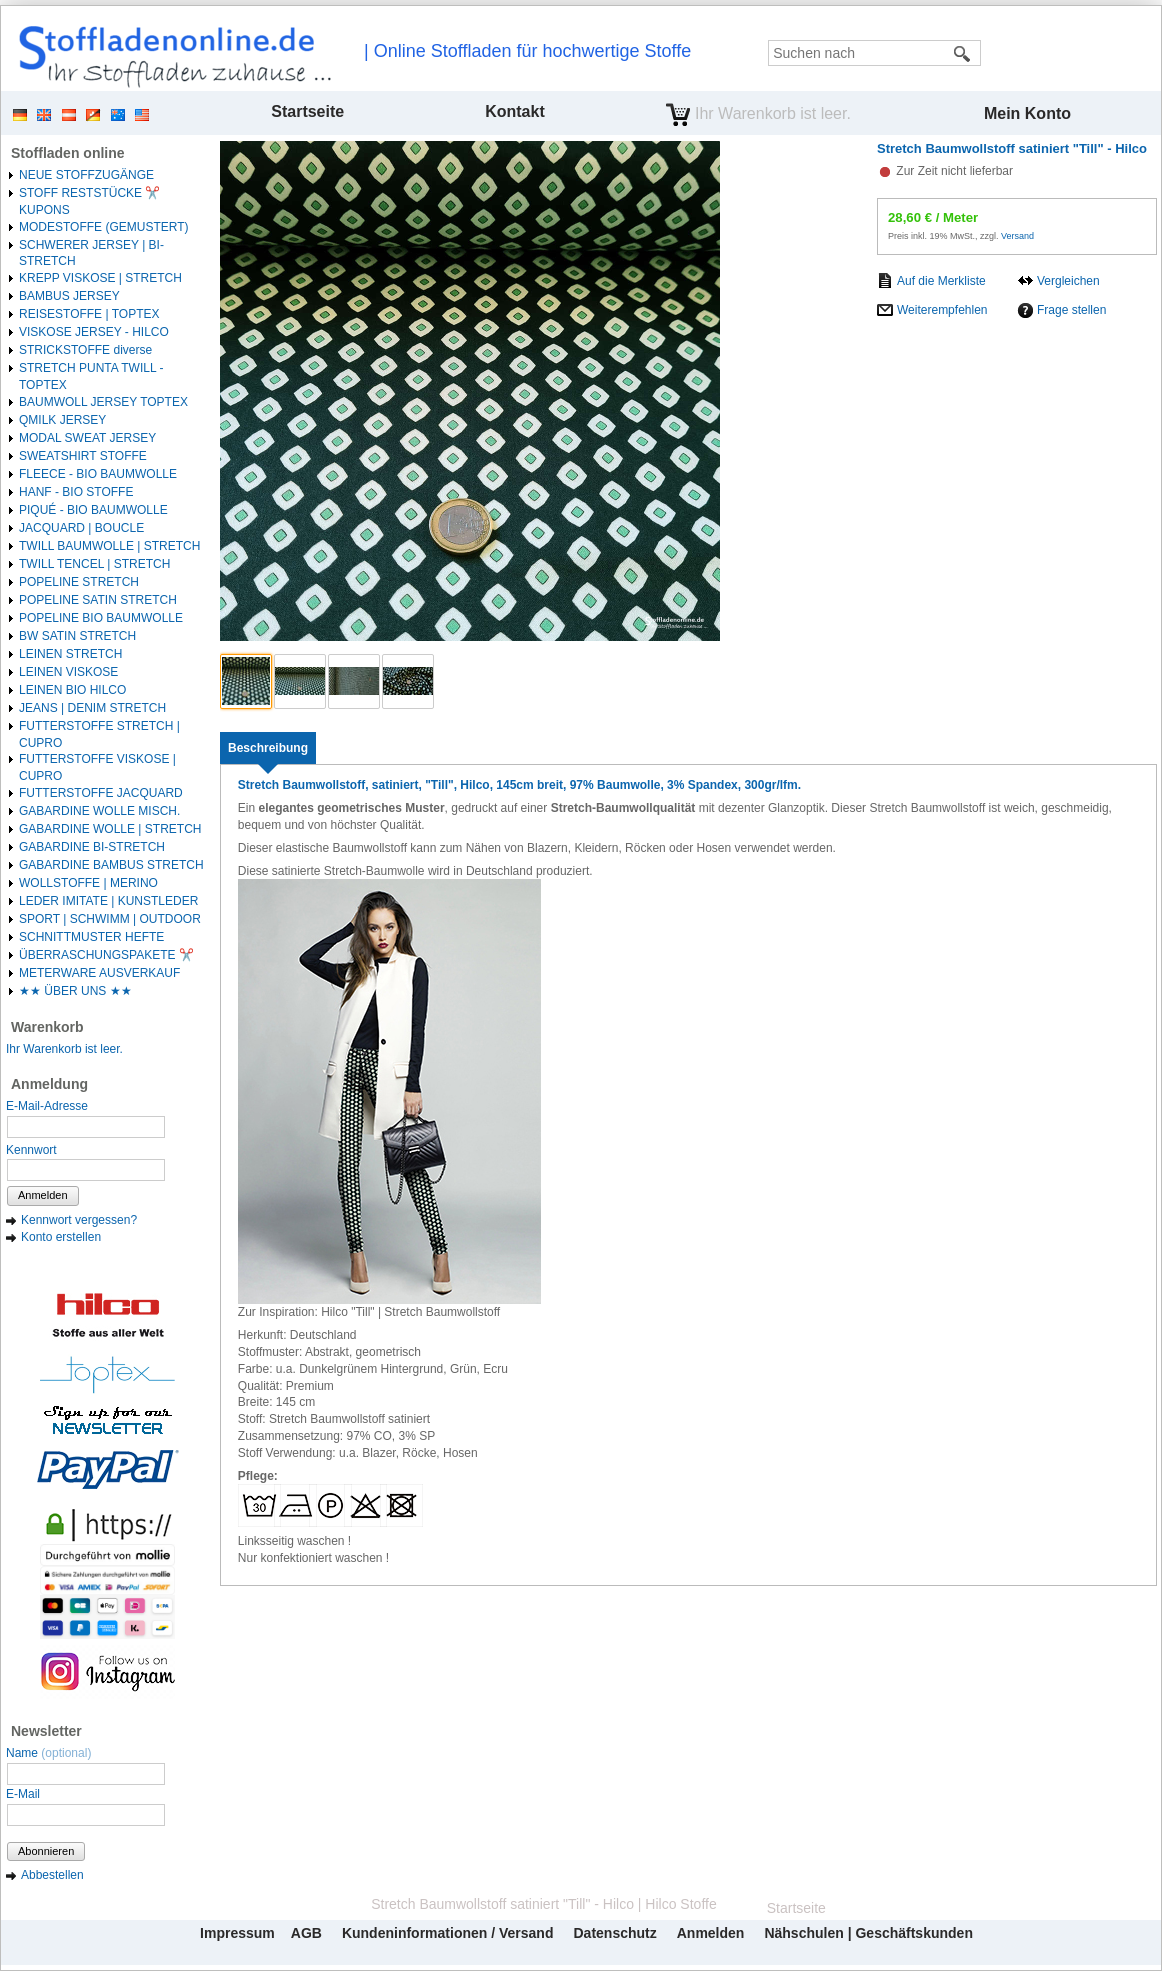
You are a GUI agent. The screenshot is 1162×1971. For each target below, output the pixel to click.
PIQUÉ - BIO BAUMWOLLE (93, 510)
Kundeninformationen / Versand (448, 1933)
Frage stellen (1071, 310)
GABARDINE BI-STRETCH (92, 847)
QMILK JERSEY (62, 420)
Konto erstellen (61, 1237)
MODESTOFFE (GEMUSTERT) (104, 227)
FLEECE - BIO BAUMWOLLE (98, 474)
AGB (306, 1933)
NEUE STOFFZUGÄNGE (86, 175)
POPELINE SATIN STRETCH (98, 600)
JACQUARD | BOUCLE (81, 528)
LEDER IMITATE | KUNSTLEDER (108, 901)
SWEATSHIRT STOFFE (83, 456)
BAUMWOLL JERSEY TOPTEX (103, 402)
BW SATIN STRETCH (77, 636)
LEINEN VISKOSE (68, 672)
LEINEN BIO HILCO (72, 690)
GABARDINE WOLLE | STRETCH (110, 829)
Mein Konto (1027, 113)
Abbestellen (52, 1875)
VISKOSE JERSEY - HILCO (94, 332)
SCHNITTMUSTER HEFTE (91, 937)
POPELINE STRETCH (79, 582)
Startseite (307, 111)
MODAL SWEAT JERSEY (87, 438)
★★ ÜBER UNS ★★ (75, 991)
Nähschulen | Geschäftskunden (868, 1933)
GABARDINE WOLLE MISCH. (99, 811)
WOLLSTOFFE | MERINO (88, 883)
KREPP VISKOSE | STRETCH (100, 278)
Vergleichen (1068, 281)
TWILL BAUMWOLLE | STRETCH (109, 546)
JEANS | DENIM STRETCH (92, 708)
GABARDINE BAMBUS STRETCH (111, 865)
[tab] (268, 748)
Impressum (237, 1933)
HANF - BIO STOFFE (76, 492)
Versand (1017, 236)
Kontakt (515, 111)
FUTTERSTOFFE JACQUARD (101, 793)
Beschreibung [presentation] (268, 748)
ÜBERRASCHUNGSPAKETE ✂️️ (106, 955)
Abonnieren (46, 1851)
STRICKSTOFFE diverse (85, 350)
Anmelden (43, 1195)
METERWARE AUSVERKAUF (99, 973)
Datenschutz (614, 1933)
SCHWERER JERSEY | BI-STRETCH (91, 253)
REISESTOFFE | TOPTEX (89, 314)
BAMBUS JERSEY (69, 296)
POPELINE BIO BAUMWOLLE (101, 618)
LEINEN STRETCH (70, 654)
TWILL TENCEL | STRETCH (94, 564)
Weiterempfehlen (942, 310)
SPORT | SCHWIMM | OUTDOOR (110, 919)
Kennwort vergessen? (79, 1220)
